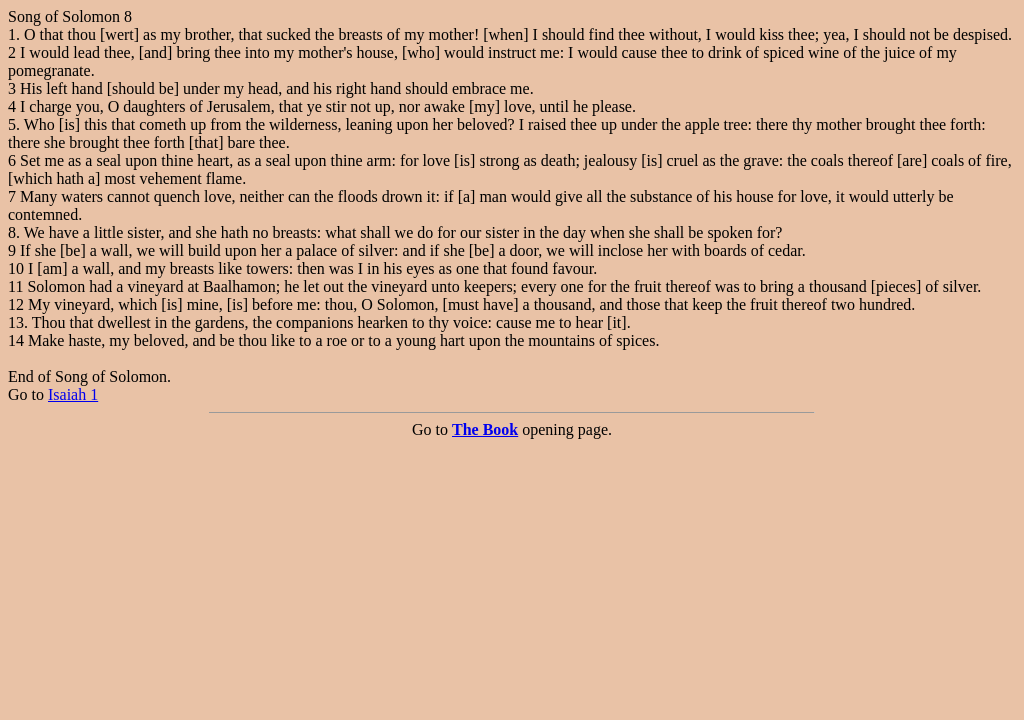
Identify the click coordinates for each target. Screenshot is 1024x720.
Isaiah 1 (73, 394)
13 (16, 322)
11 (15, 286)
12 (16, 304)
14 (16, 340)
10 (16, 268)
